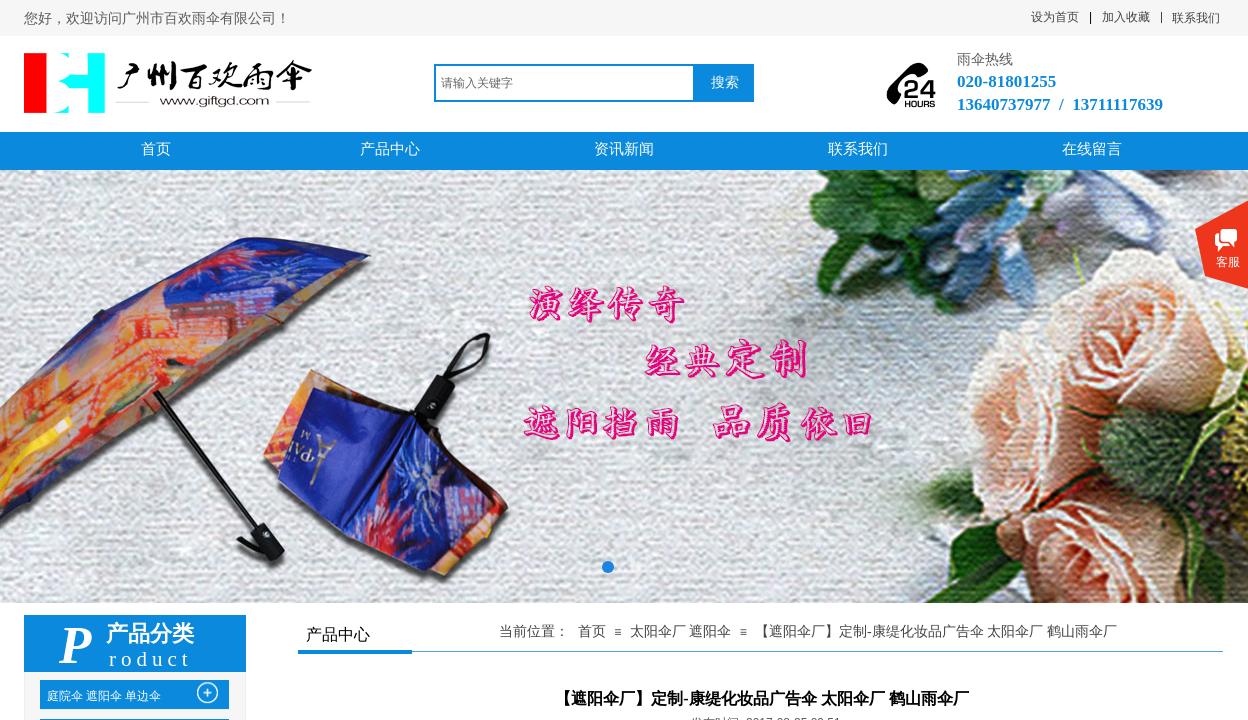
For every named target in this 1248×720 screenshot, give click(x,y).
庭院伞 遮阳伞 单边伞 (104, 696)
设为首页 (1055, 17)
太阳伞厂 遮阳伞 (682, 631)
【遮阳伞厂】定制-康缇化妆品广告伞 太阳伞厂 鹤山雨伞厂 (936, 631)
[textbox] (564, 83)
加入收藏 (1126, 17)
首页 (592, 631)
